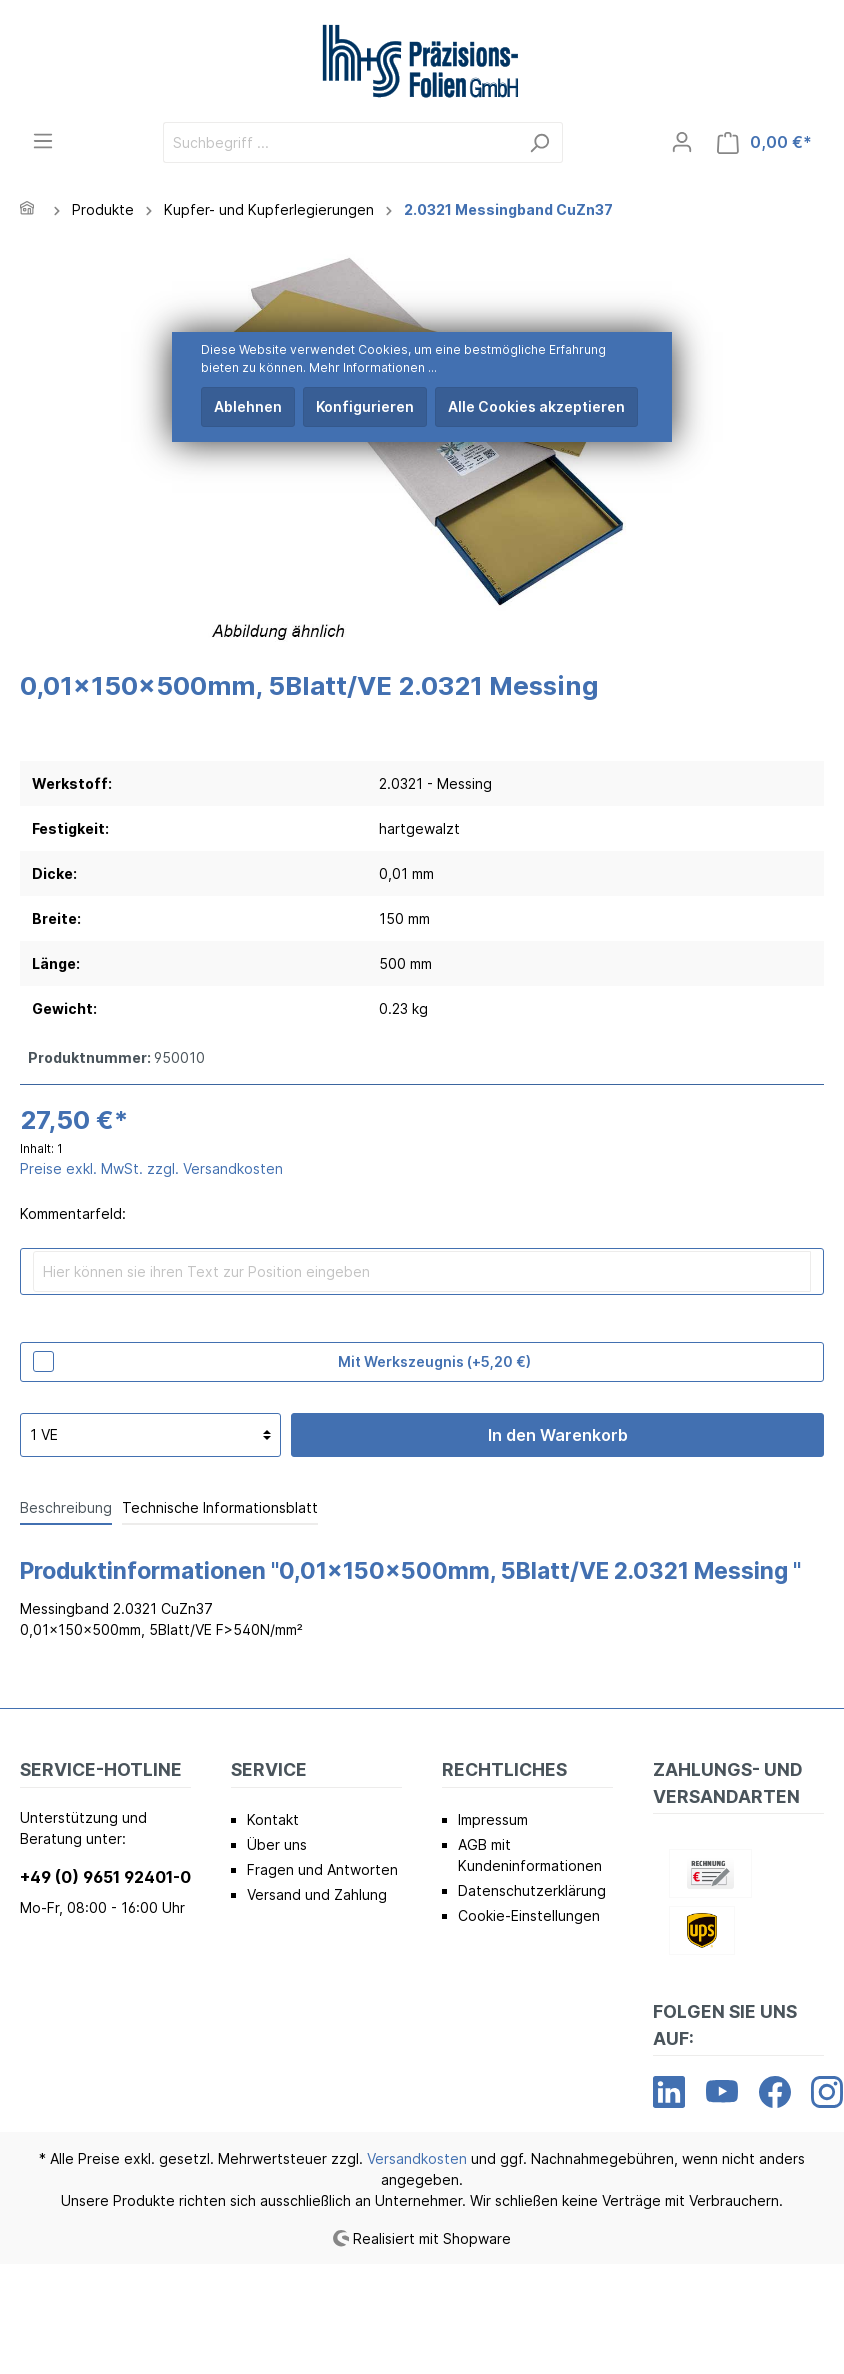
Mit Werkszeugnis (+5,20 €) (434, 1361)
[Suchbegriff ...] (340, 142)
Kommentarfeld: (73, 1213)
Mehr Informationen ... (373, 367)
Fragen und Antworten (322, 1869)
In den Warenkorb (558, 1435)
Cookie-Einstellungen (529, 1915)
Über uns (277, 1844)
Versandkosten (417, 2158)
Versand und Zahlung (317, 1894)
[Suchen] (539, 142)
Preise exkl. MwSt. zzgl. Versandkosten (151, 1168)
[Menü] (43, 141)
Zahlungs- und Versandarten (728, 1782)
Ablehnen (248, 406)
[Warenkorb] (764, 142)
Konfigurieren (365, 406)
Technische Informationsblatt (220, 1507)
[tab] (66, 1507)
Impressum (493, 1819)
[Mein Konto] (682, 142)
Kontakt (273, 1819)
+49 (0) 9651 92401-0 (105, 1877)
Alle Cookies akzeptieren (536, 406)
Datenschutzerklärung (532, 1890)
